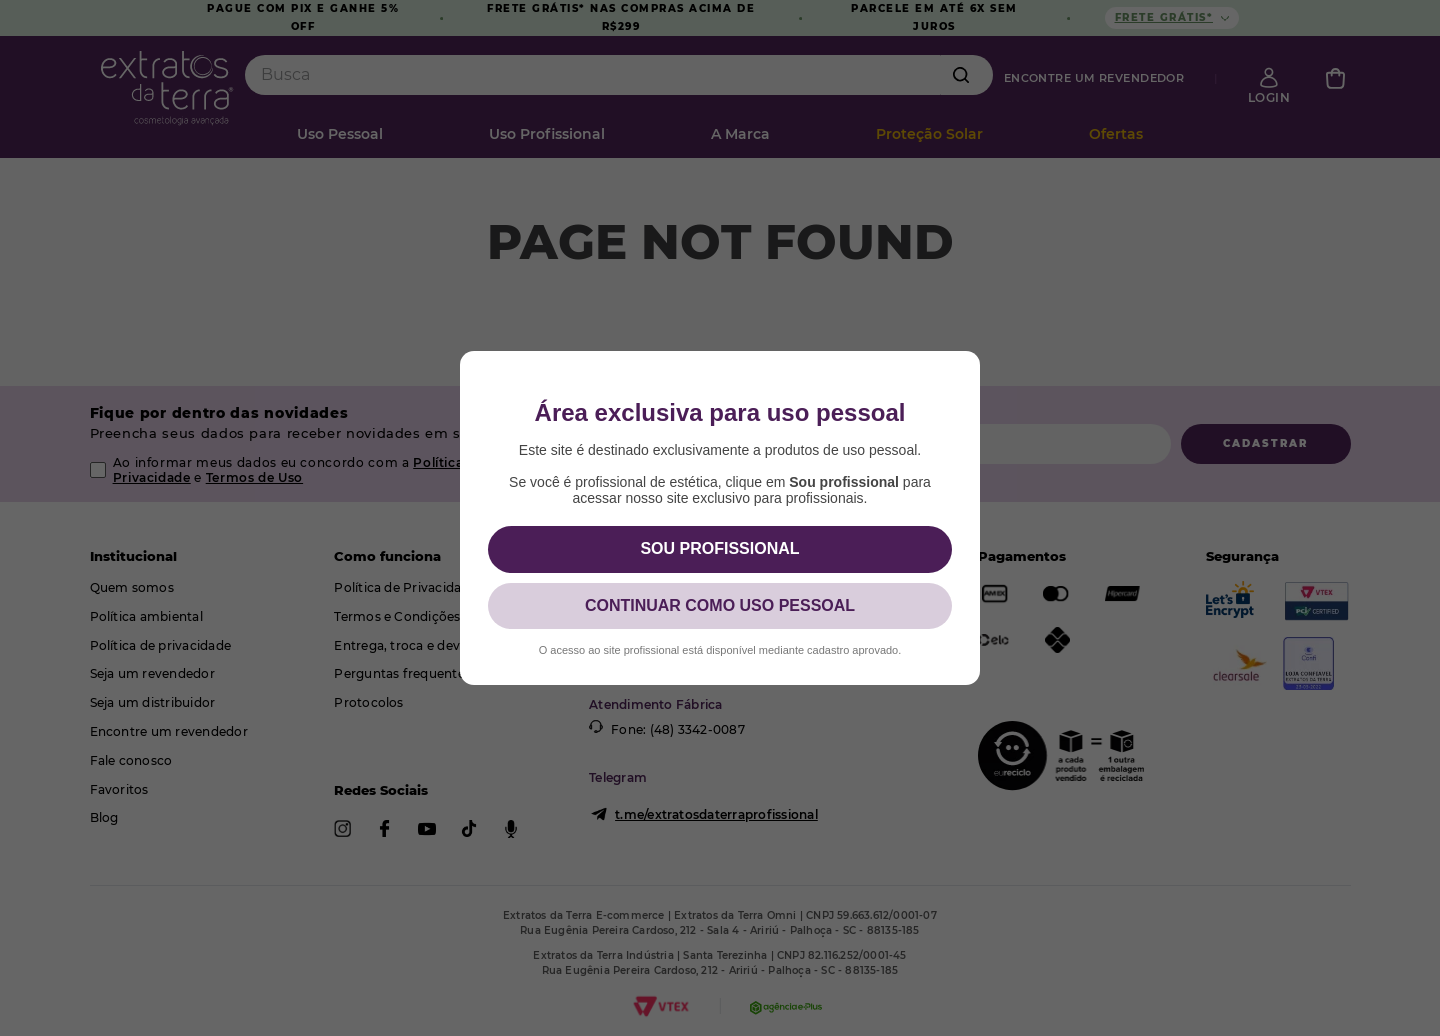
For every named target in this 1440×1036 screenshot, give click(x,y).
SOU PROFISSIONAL (719, 548)
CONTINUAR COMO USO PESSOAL (720, 605)
